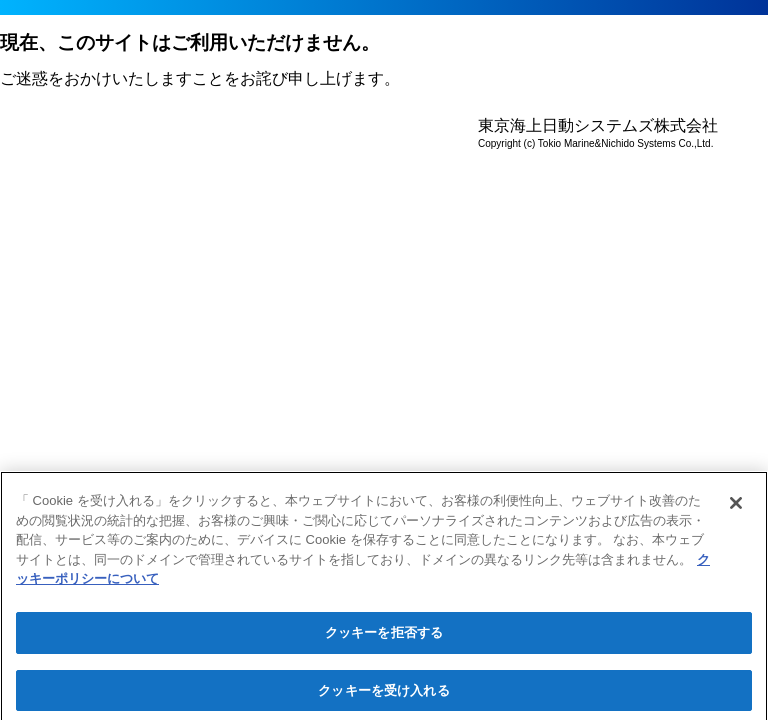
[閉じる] (736, 507)
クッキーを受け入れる (383, 693)
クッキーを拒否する (384, 635)
